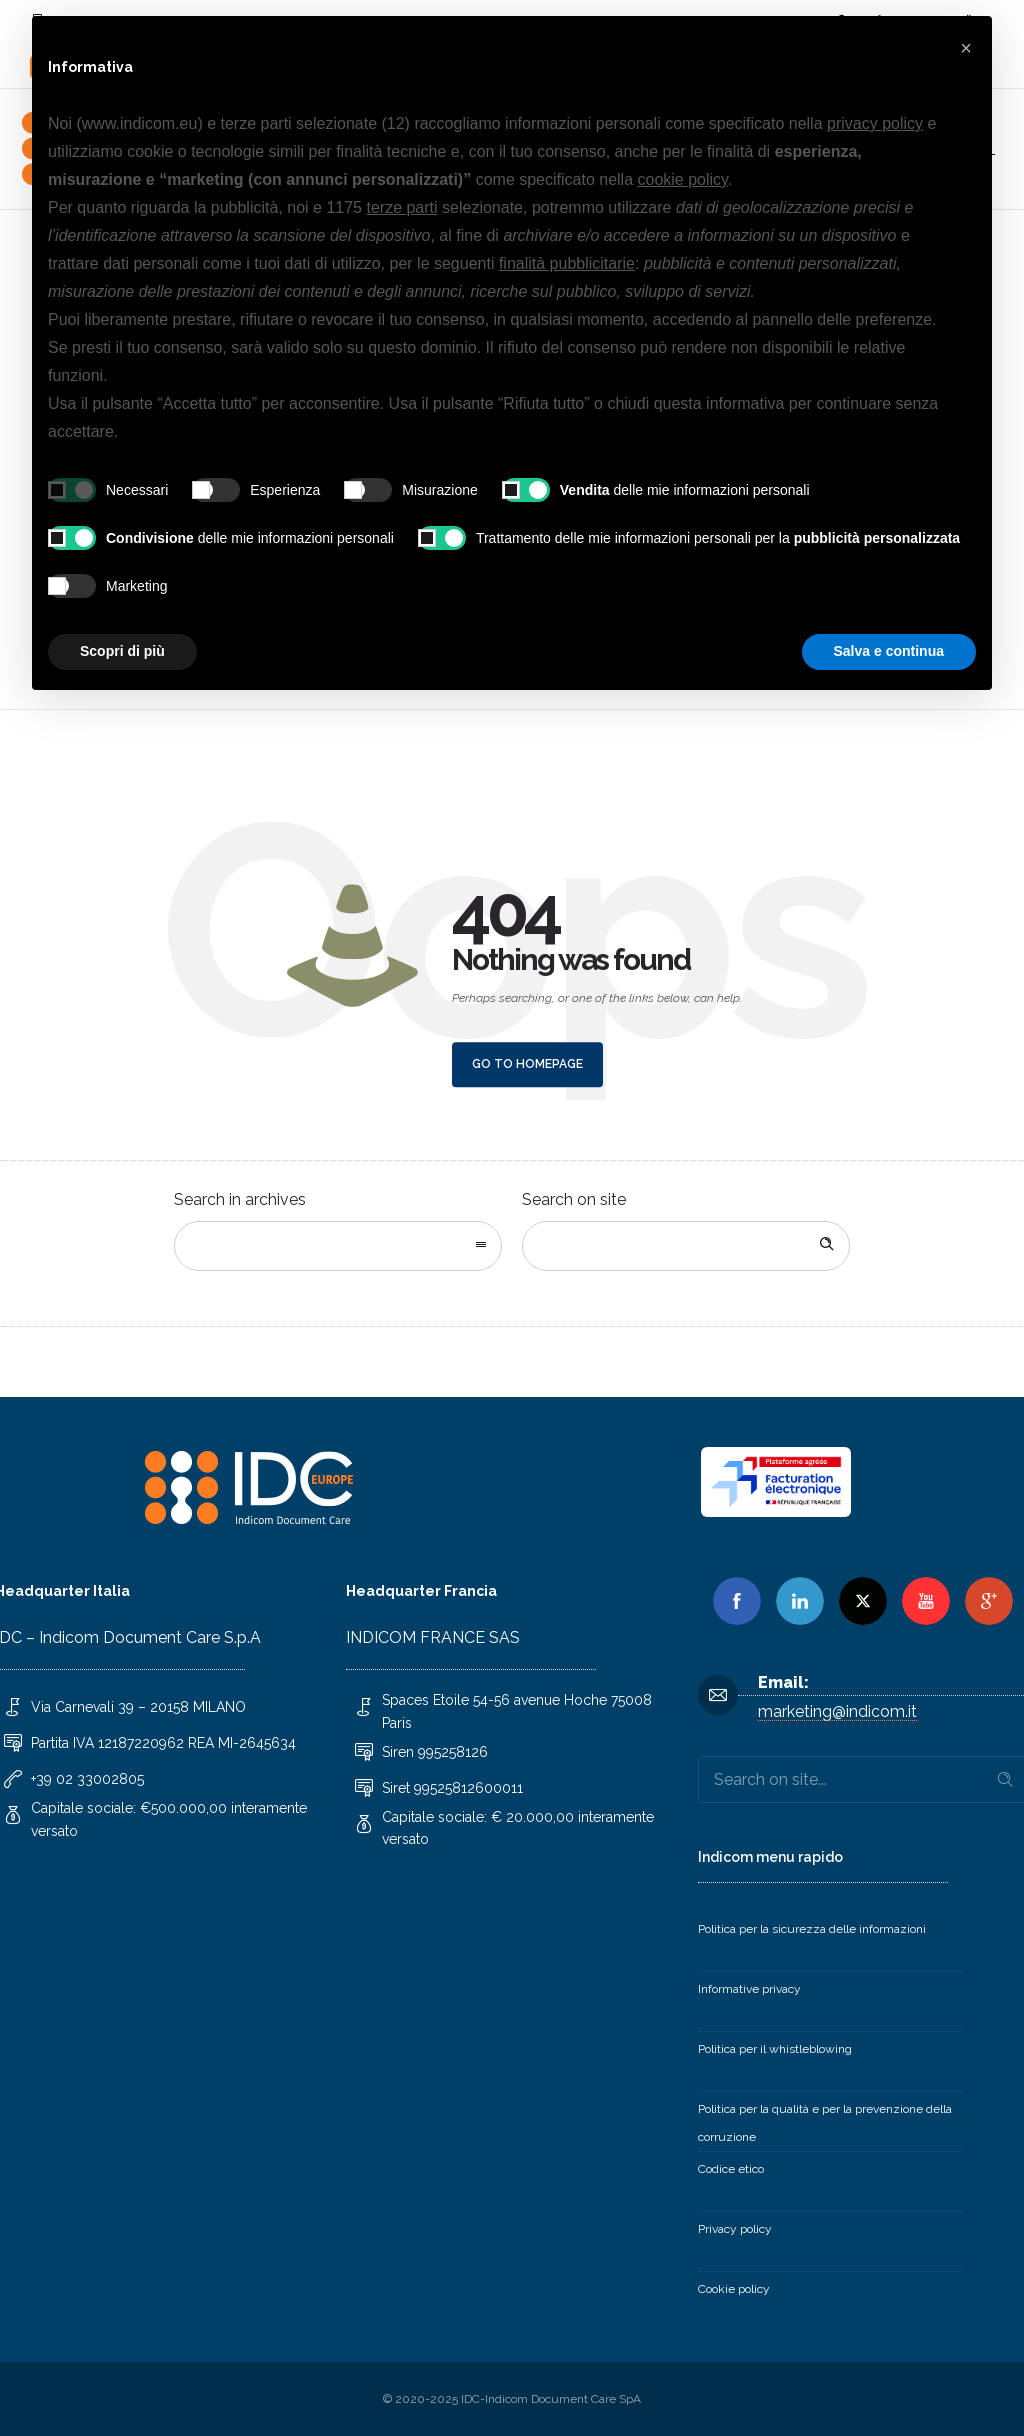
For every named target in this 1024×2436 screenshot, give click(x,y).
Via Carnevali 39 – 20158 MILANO (138, 1707)
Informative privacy (749, 1989)
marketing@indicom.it (837, 1711)
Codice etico (731, 2169)
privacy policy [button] (875, 123)
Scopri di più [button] (122, 651)
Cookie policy (734, 2289)
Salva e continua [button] (889, 651)
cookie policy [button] (683, 179)
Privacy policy (735, 2229)
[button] (966, 48)
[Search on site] (686, 1246)
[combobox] (338, 1246)
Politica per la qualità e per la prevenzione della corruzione (825, 2123)
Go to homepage (527, 1064)
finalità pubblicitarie (567, 263)
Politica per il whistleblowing (775, 2049)
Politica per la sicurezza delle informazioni (812, 1929)
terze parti (401, 207)
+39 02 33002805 (87, 1779)
